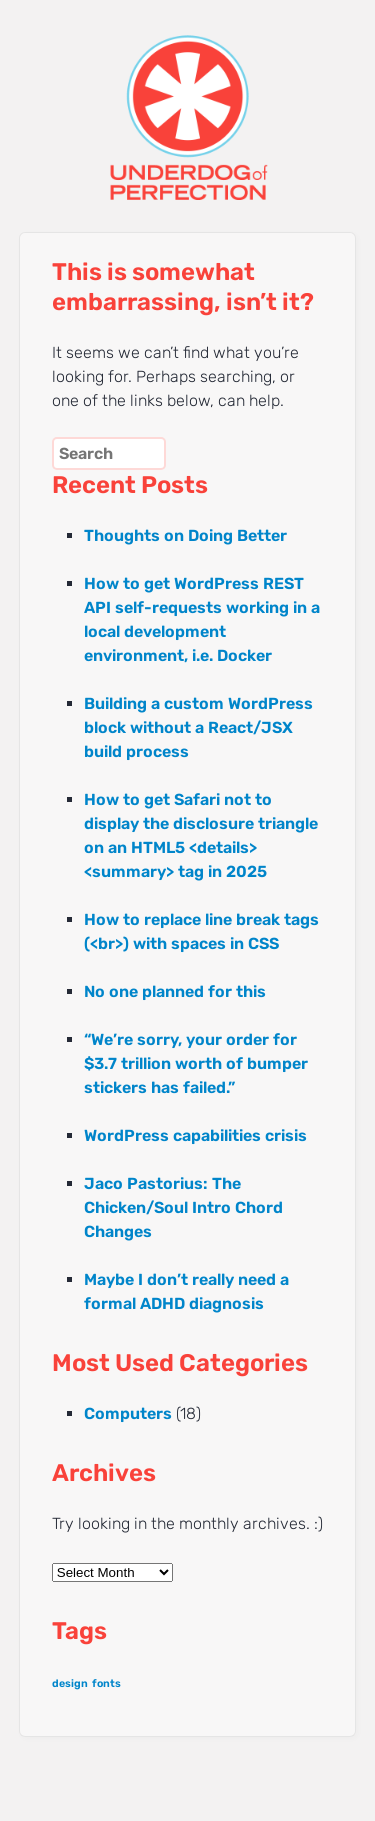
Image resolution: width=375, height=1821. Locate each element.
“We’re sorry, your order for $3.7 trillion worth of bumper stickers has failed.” (196, 1063)
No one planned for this (175, 991)
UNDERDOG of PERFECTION (188, 100)
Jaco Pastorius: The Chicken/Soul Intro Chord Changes (183, 1207)
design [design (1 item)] (70, 1683)
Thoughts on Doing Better (185, 535)
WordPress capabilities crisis (195, 1135)
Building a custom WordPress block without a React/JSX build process (198, 727)
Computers (128, 1413)
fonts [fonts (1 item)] (106, 1683)
